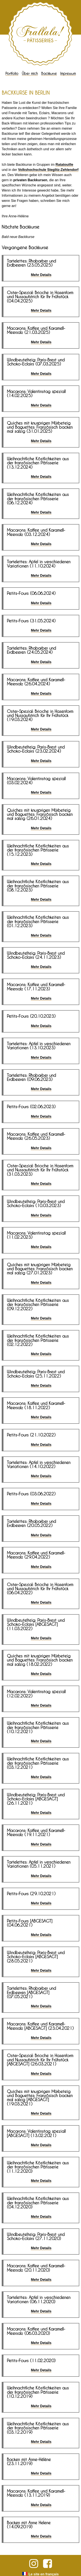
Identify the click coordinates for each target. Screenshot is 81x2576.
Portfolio (11, 73)
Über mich (30, 73)
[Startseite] (40, 65)
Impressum (68, 73)
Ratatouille (64, 164)
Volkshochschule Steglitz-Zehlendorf (48, 170)
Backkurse (49, 73)
